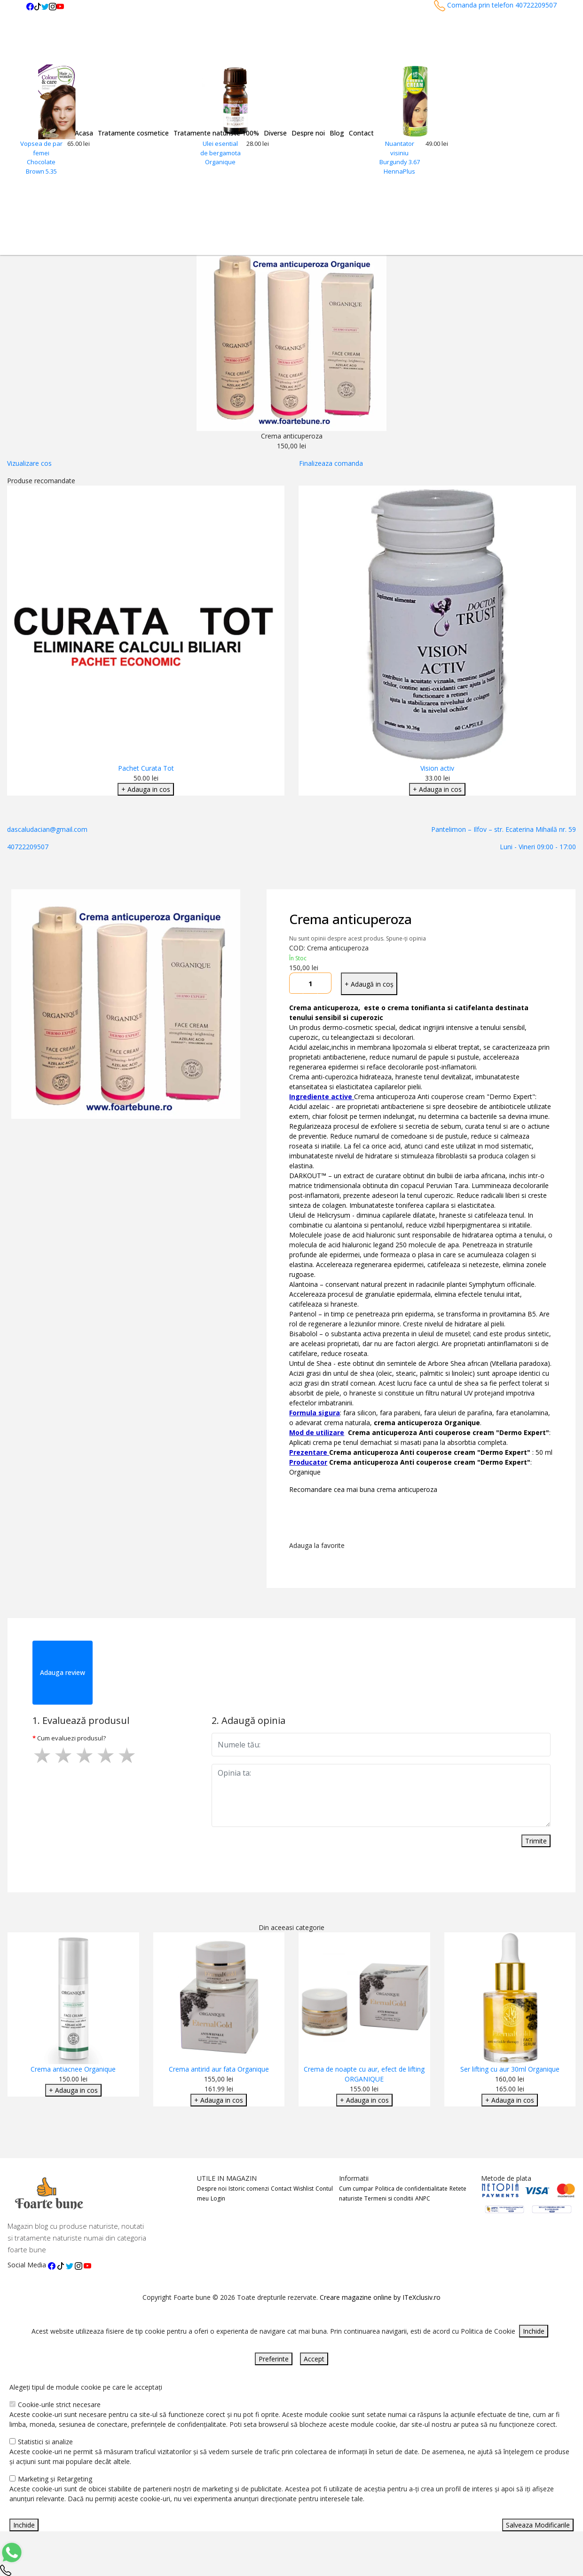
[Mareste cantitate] (324, 983)
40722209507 (27, 846)
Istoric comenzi (248, 2189)
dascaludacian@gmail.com (47, 829)
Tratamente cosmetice (133, 132)
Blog (337, 132)
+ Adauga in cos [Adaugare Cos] (145, 789)
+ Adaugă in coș (369, 984)
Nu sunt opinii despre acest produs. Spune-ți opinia (357, 938)
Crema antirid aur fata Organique (219, 2069)
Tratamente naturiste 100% (216, 132)
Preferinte (274, 2358)
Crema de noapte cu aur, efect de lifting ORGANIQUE (364, 2074)
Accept (314, 2358)
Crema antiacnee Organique (73, 2069)
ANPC (422, 2198)
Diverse (275, 132)
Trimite (536, 1840)
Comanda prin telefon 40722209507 (495, 4)
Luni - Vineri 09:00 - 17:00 (538, 846)
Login (218, 2198)
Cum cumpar (356, 2189)
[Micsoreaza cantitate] (296, 983)
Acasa (84, 132)
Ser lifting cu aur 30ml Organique (509, 2069)
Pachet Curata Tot (146, 768)
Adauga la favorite (318, 1545)
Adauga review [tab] (62, 1672)
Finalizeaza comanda (331, 463)
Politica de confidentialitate (411, 2189)
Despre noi (308, 132)
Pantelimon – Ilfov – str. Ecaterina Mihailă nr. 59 (503, 829)
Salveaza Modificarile (538, 2524)
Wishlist (303, 2189)
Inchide (533, 2331)
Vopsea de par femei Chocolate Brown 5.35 (41, 157)
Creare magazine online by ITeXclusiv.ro (380, 2297)
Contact (361, 132)
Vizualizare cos (29, 463)
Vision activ (437, 768)
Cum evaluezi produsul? (71, 1738)
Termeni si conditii (388, 2198)
